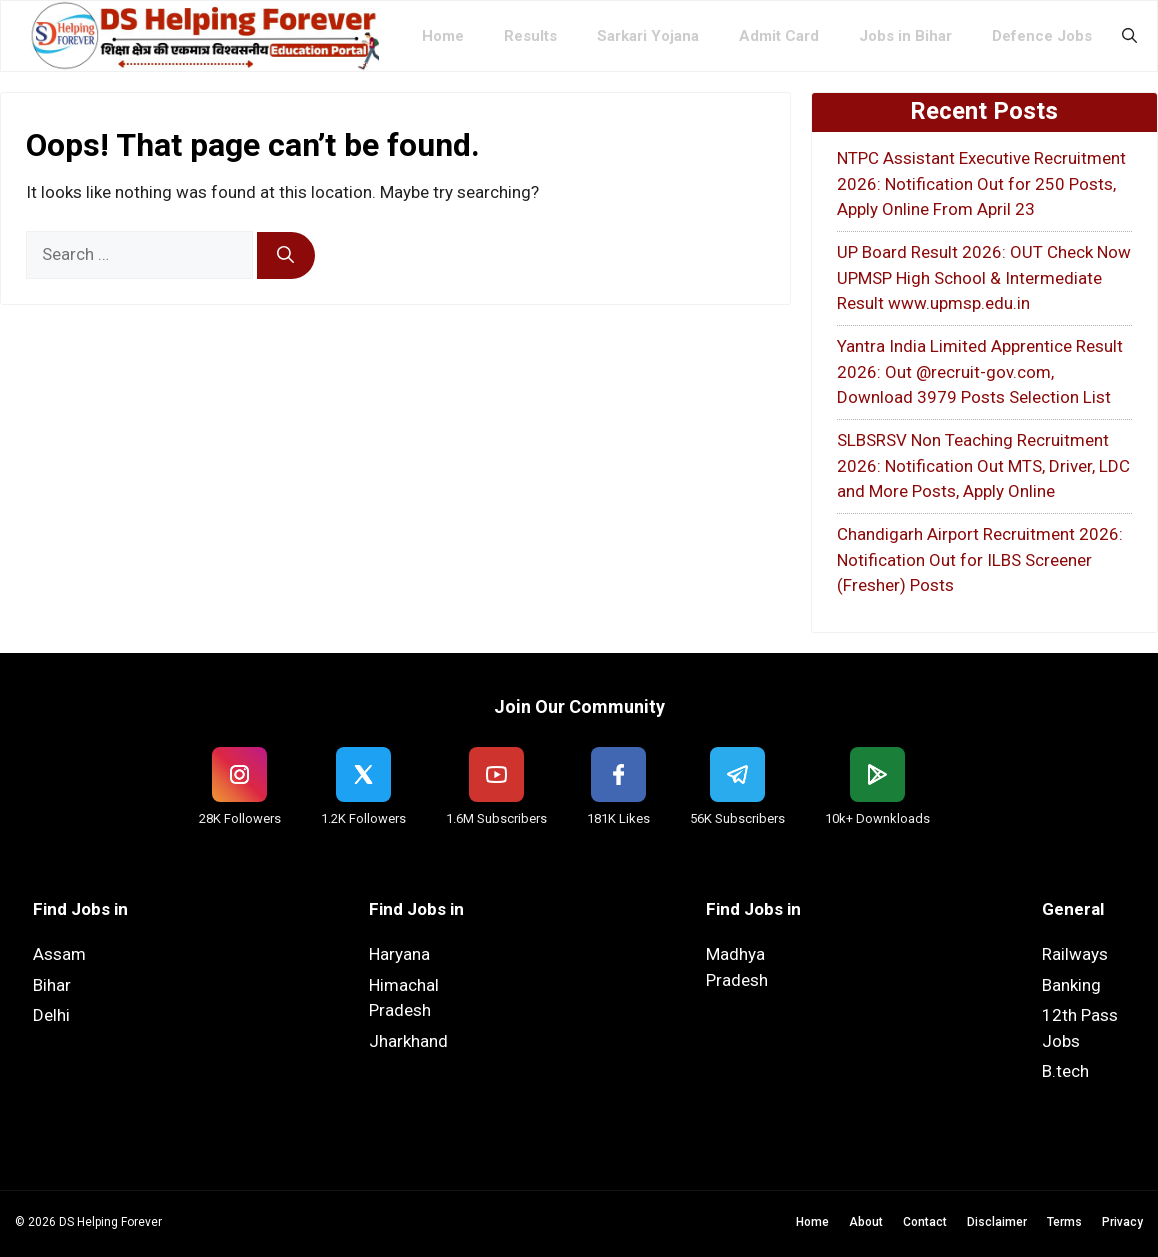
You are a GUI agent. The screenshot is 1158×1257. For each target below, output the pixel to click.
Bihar (52, 985)
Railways (1075, 954)
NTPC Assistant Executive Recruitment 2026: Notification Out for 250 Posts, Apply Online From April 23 (981, 183)
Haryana (399, 954)
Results (530, 36)
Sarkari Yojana (648, 36)
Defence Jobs (1042, 36)
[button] (1129, 36)
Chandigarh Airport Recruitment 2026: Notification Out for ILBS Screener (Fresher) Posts (980, 559)
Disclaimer (997, 1222)
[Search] (286, 256)
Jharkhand (408, 1041)
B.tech (1065, 1071)
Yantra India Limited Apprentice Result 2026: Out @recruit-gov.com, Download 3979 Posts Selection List (980, 371)
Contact (925, 1222)
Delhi (51, 1015)
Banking (1071, 985)
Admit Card (779, 36)
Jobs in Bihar (905, 36)
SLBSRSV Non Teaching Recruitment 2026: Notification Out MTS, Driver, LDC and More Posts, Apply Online (983, 465)
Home (443, 36)
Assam (59, 954)
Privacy (1122, 1222)
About (866, 1222)
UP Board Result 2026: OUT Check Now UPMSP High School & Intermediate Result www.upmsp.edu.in (984, 277)
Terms (1064, 1222)
